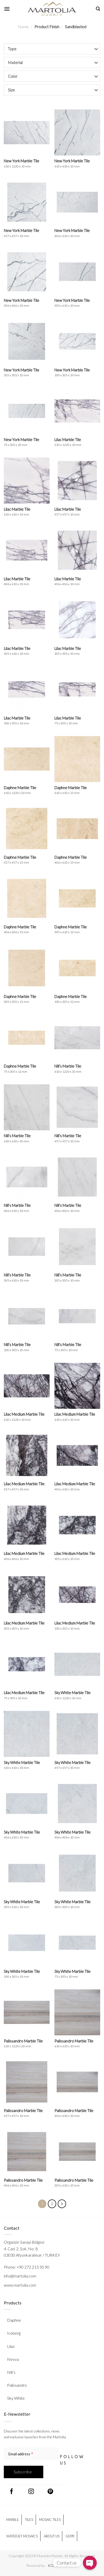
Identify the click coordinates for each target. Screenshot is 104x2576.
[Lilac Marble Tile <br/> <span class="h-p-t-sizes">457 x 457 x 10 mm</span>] (77, 481)
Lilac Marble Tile (67, 442)
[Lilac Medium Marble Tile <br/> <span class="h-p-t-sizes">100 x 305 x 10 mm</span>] (77, 1595)
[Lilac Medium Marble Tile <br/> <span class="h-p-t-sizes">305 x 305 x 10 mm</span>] (27, 1595)
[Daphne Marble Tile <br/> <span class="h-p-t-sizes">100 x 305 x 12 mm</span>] (77, 968)
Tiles (29, 2520)
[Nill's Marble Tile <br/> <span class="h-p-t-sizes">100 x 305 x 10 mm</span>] (27, 1316)
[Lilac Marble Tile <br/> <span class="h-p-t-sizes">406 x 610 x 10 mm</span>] (27, 550)
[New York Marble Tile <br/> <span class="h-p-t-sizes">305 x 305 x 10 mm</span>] (27, 341)
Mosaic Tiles (50, 2520)
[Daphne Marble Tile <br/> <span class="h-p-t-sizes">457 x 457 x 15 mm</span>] (27, 829)
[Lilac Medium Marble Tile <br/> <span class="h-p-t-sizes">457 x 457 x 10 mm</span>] (27, 1455)
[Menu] (7, 9)
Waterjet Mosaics (22, 2536)
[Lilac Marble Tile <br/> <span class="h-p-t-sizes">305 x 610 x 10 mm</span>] (27, 620)
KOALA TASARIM (62, 2565)
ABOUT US (51, 2536)
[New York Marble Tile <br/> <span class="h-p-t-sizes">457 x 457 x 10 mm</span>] (27, 202)
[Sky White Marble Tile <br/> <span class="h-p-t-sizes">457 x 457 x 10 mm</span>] (77, 1734)
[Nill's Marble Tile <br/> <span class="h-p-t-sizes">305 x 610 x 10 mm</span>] (27, 1247)
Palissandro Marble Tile (23, 2043)
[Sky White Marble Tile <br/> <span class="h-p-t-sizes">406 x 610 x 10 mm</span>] (27, 1803)
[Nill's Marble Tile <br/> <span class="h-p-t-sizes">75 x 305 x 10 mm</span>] (77, 1316)
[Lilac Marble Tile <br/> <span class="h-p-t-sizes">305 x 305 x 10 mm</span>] (77, 620)
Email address (20, 2454)
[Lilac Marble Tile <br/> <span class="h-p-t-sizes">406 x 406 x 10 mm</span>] (77, 550)
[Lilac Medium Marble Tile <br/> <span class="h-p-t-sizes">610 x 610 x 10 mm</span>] (77, 1386)
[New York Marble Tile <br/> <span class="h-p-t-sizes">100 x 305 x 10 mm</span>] (77, 341)
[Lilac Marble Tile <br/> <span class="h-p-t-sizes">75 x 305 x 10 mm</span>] (77, 689)
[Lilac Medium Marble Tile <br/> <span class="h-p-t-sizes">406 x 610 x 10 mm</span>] (77, 1455)
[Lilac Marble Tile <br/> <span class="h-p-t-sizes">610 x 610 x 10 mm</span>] (27, 481)
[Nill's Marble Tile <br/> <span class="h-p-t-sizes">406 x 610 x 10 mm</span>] (27, 1177)
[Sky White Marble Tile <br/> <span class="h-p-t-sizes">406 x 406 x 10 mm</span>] (77, 1803)
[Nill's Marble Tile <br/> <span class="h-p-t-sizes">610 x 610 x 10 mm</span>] (27, 1107)
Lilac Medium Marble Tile (24, 1417)
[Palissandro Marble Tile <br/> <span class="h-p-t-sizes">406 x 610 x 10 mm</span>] (77, 2082)
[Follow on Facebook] (12, 2492)
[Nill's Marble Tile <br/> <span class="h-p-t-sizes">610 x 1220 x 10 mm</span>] (77, 1038)
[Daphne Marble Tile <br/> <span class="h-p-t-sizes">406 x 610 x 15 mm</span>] (77, 829)
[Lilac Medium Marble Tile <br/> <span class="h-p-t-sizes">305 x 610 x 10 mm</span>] (77, 1525)
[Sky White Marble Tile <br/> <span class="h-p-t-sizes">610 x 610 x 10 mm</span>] (27, 1734)
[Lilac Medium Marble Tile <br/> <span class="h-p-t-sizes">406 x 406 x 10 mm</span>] (27, 1525)
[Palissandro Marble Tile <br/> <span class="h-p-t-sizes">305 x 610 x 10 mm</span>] (77, 2152)
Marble (12, 2520)
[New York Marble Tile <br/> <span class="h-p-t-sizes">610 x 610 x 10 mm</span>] (77, 132)
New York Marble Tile (21, 163)
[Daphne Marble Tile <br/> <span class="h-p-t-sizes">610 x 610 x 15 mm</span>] (77, 759)
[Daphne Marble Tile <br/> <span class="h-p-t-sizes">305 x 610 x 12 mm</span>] (77, 899)
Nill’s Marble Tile (67, 1068)
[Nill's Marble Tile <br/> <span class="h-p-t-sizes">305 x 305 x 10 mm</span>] (77, 1247)
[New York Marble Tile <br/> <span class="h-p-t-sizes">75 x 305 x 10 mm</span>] (27, 411)
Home (23, 26)
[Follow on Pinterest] (50, 2492)
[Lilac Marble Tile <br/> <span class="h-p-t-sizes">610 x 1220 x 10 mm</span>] (77, 411)
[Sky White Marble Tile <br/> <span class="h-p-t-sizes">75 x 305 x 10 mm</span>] (77, 1943)
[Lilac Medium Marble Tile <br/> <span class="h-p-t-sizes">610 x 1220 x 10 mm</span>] (27, 1386)
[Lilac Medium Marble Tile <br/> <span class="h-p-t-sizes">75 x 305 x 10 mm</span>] (27, 1664)
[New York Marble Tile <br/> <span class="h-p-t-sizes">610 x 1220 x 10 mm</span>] (27, 132)
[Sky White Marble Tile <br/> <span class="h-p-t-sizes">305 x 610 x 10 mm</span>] (27, 1873)
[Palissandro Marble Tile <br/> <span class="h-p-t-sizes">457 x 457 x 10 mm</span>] (27, 2082)
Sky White (16, 2398)
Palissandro (17, 2385)
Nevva (13, 2359)
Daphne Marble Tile (20, 790)
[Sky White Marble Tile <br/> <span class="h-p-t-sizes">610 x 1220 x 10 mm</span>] (77, 1664)
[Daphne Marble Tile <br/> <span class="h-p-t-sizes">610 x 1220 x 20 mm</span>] (27, 759)
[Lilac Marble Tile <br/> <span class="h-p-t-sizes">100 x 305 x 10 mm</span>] (27, 689)
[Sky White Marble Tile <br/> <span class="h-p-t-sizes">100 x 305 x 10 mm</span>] (27, 1943)
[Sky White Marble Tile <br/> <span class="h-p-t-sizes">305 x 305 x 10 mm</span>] (77, 1873)
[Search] (98, 9)
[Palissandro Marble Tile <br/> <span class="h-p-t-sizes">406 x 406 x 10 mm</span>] (27, 2152)
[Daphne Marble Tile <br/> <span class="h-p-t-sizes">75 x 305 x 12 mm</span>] (27, 1038)
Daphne (14, 2320)
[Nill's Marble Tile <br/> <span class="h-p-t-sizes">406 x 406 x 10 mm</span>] (77, 1177)
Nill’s (11, 2372)
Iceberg (13, 2333)
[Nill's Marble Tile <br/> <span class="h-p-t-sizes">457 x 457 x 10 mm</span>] (77, 1107)
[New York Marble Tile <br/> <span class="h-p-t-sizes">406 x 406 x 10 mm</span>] (27, 272)
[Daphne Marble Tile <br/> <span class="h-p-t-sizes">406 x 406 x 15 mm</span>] (27, 899)
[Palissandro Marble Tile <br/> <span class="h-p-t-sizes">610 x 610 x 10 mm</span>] (77, 2012)
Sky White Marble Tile (72, 1695)
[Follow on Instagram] (31, 2492)
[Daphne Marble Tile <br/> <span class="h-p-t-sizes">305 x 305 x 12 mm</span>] (27, 968)
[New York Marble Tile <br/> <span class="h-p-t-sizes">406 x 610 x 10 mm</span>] (77, 202)
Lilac (11, 2346)
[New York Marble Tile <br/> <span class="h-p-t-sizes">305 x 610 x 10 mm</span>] (77, 272)
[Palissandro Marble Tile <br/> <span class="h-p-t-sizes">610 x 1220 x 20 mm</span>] (27, 2012)
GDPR (70, 2536)
